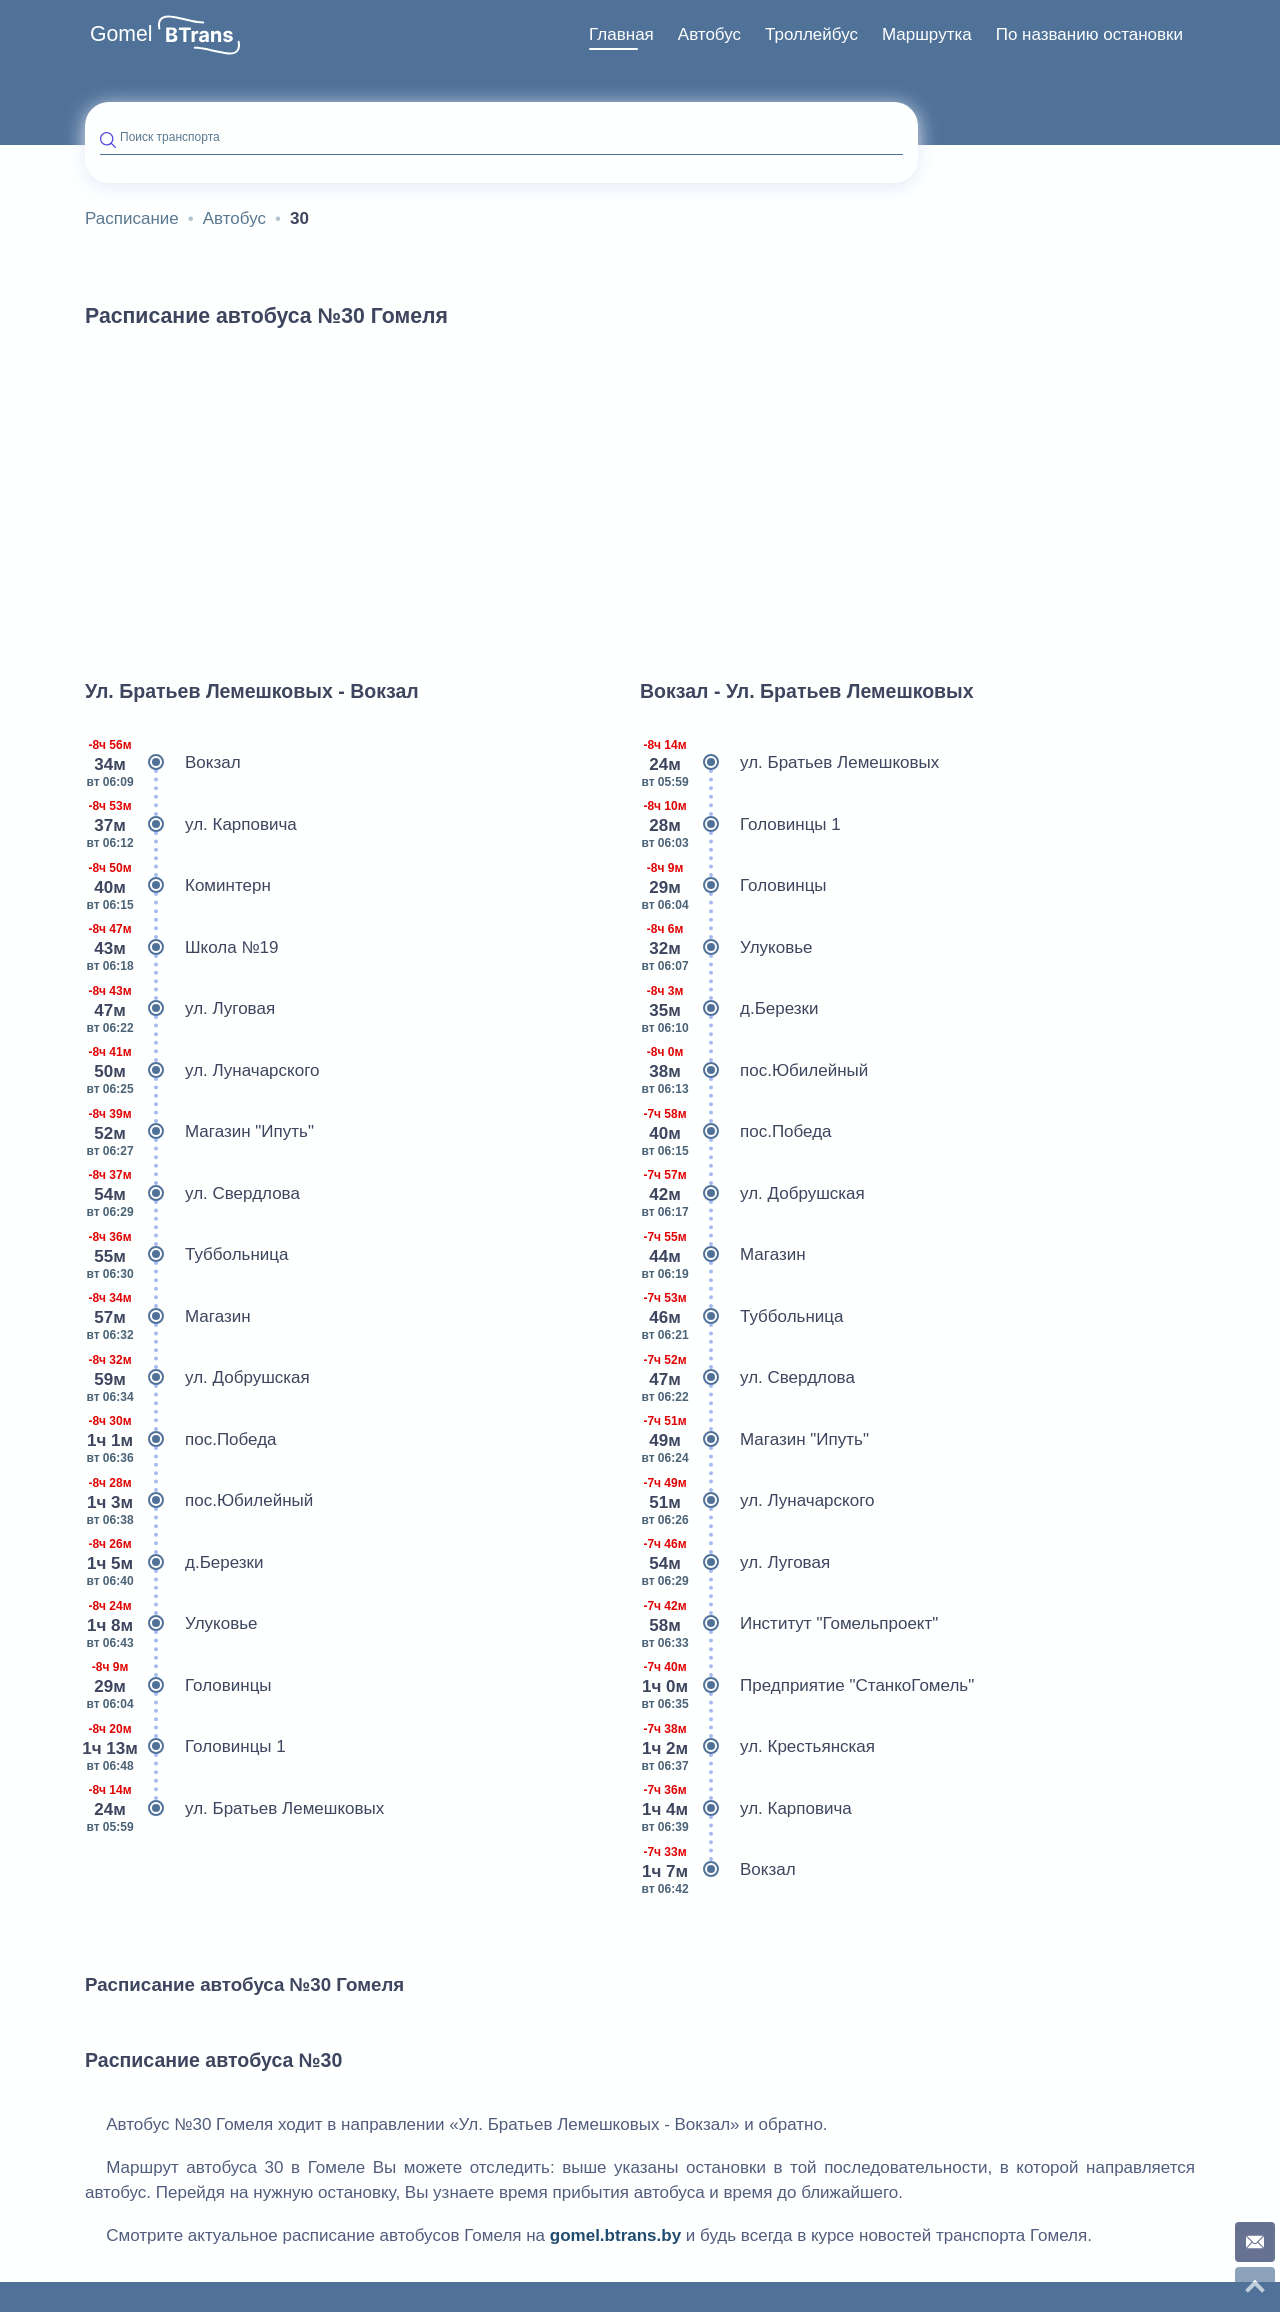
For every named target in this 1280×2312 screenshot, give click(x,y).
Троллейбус (811, 34)
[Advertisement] (640, 494)
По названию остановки (1089, 34)
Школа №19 (182, 948)
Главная (621, 34)
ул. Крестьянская (757, 1747)
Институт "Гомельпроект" (789, 1624)
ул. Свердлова (192, 1194)
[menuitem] (621, 35)
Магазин (168, 1317)
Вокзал (163, 763)
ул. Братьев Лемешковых (234, 1809)
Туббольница (187, 1255)
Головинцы (178, 1686)
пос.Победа (181, 1440)
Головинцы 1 (185, 1747)
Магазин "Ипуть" (199, 1132)
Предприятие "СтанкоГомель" (807, 1686)
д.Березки (174, 1563)
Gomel (121, 34)
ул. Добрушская (197, 1378)
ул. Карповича (191, 825)
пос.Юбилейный (199, 1501)
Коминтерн (178, 886)
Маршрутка (927, 34)
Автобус (709, 34)
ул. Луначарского (202, 1071)
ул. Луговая (180, 1009)
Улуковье (171, 1624)
